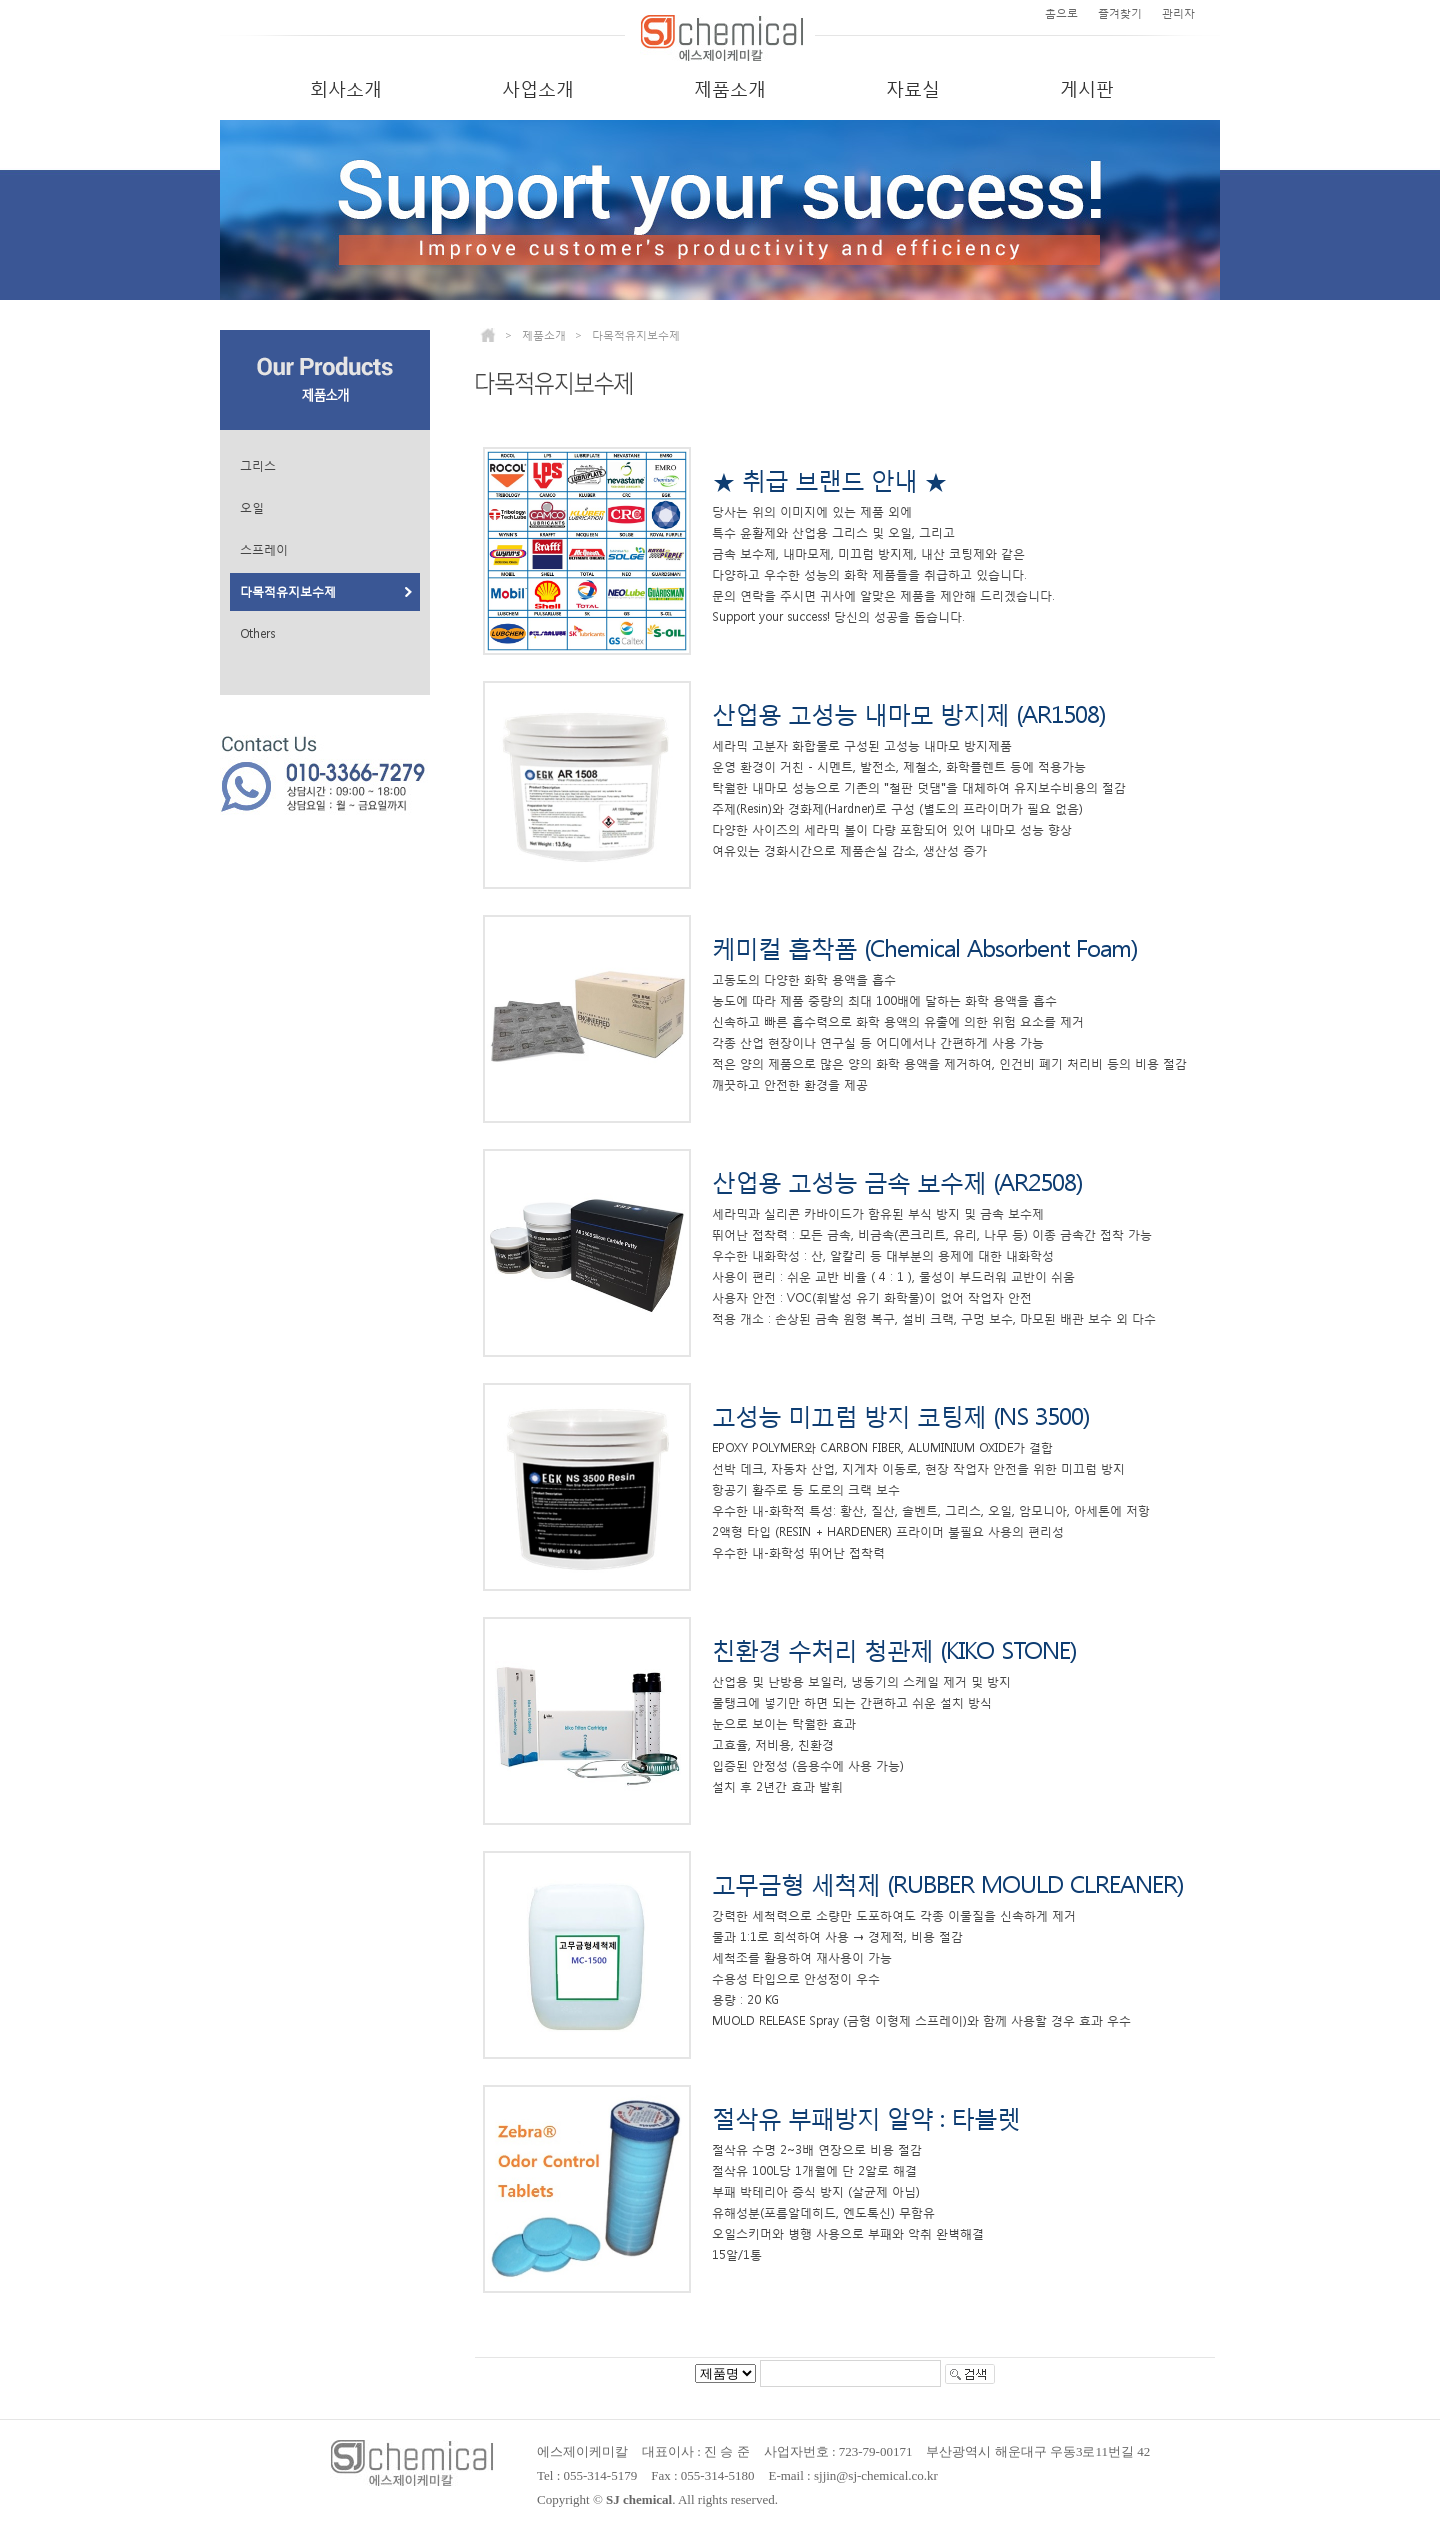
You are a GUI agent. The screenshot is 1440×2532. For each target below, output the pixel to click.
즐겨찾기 (1120, 13)
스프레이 (264, 550)
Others (257, 634)
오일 (252, 508)
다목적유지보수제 (288, 592)
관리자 (1178, 13)
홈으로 (1061, 13)
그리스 (258, 466)
